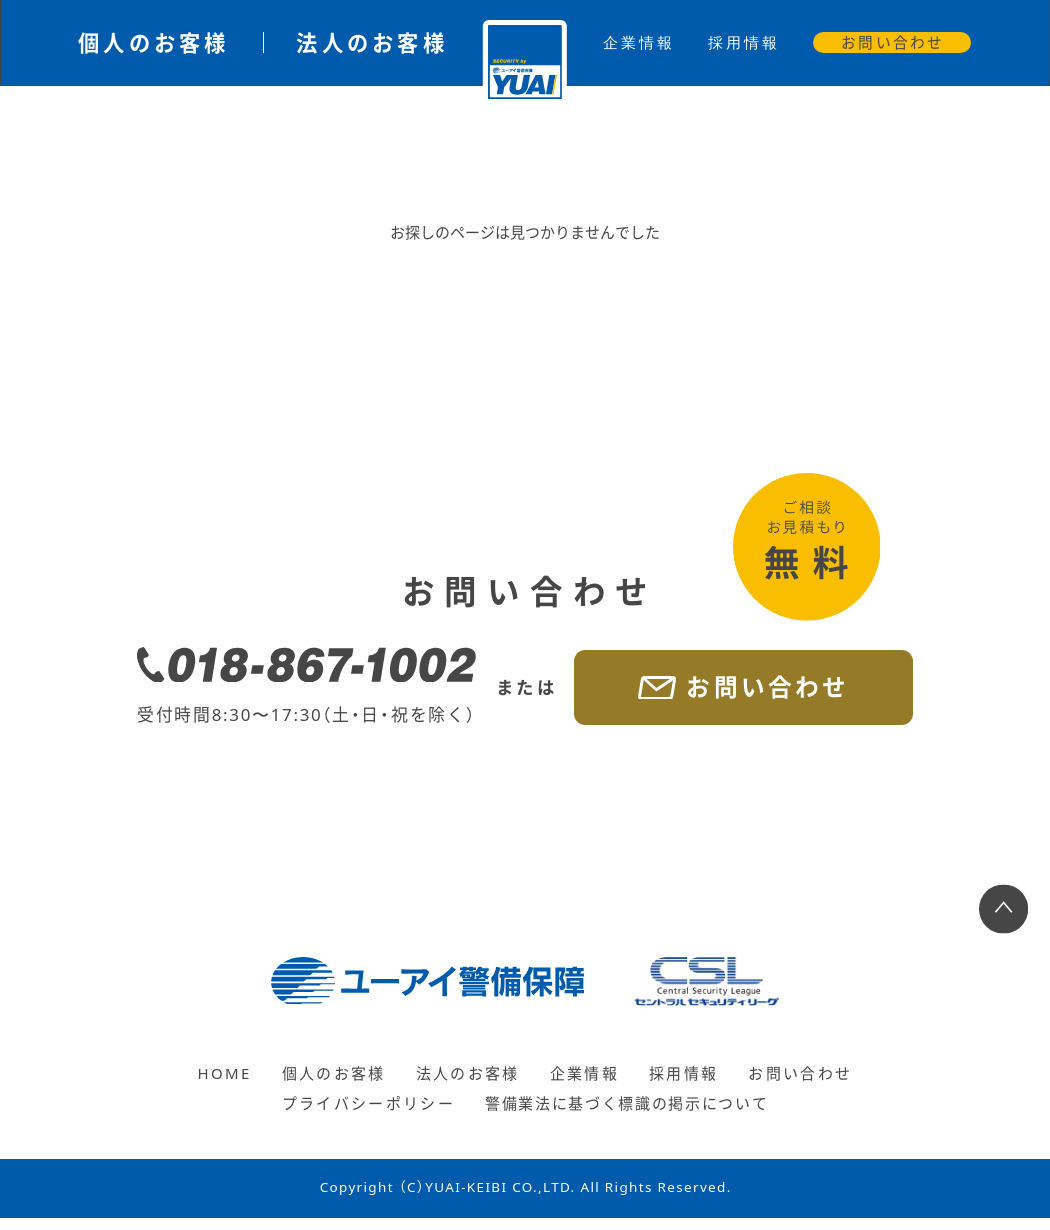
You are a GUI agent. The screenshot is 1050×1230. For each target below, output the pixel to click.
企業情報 (639, 42)
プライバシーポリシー (357, 1115)
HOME (216, 1085)
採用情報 (744, 42)
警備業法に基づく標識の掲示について (630, 1115)
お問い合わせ (892, 42)
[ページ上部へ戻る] (1003, 921)
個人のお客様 (154, 42)
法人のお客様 (372, 42)
